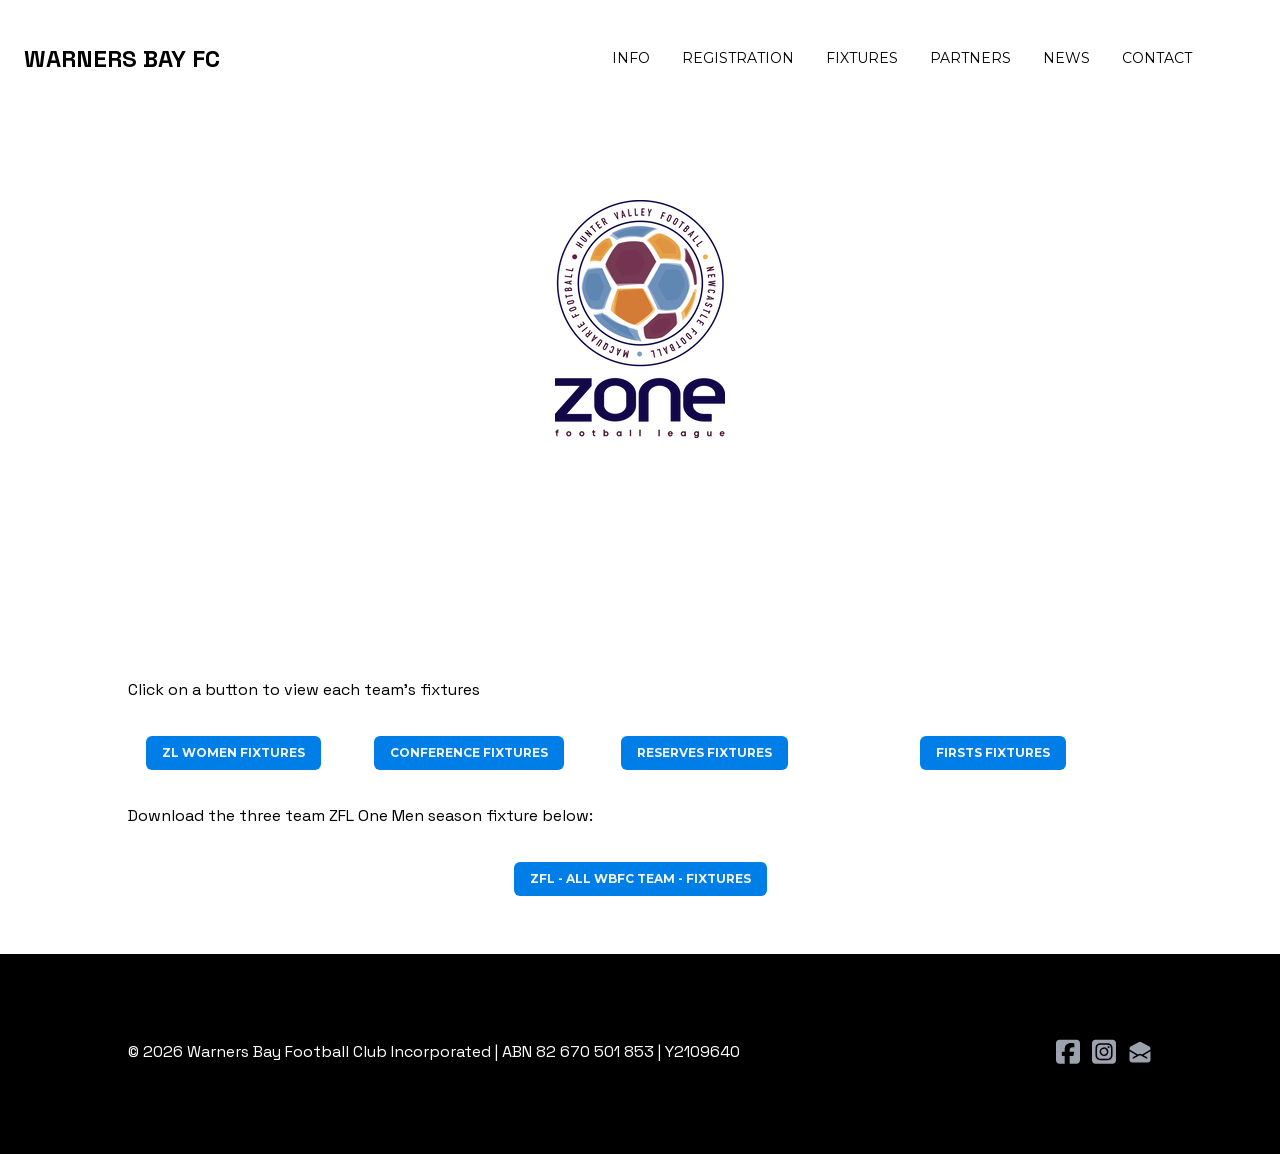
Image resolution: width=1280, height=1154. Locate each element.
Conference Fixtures (469, 752)
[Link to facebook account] (1068, 1051)
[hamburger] (244, 59)
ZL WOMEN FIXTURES (233, 752)
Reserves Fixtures (704, 752)
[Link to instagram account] (1104, 1051)
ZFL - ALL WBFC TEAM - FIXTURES (640, 878)
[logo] (122, 59)
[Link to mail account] (1140, 1051)
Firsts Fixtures (993, 752)
